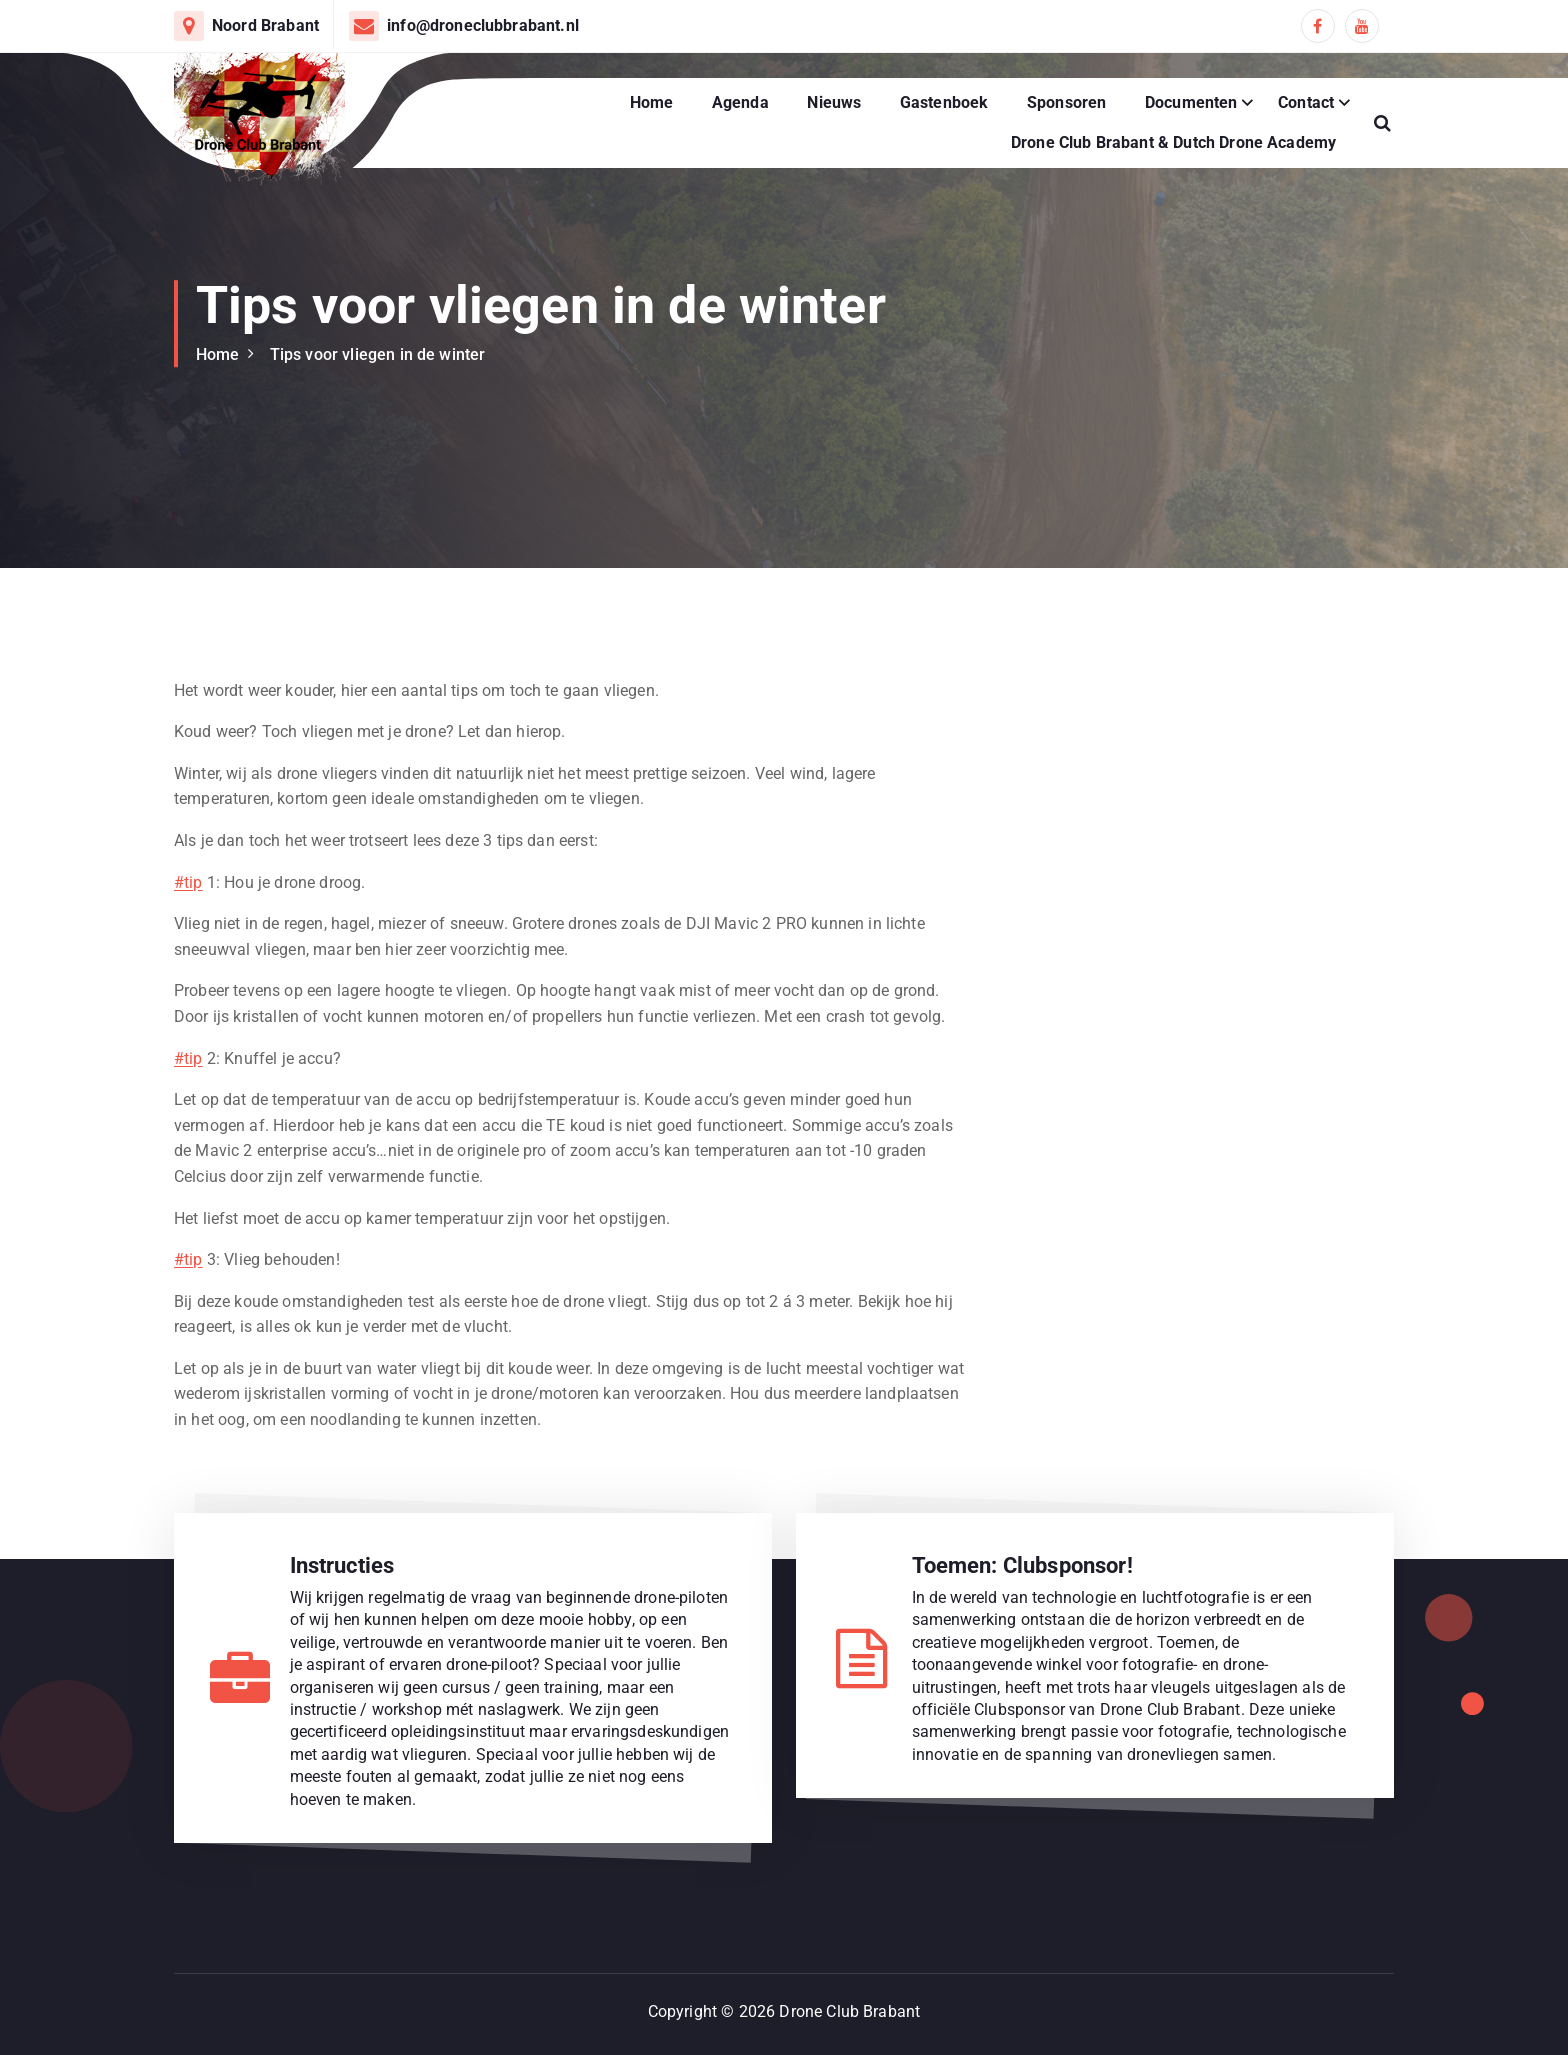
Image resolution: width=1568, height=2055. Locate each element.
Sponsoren (1066, 102)
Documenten (1191, 102)
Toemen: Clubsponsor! (1022, 1565)
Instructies (342, 1565)
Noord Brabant (265, 25)
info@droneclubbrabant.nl (483, 25)
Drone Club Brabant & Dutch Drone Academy (1173, 142)
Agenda (740, 102)
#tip (188, 882)
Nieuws (834, 102)
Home (652, 102)
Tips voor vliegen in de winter (378, 354)
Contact (1306, 102)
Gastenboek (944, 102)
